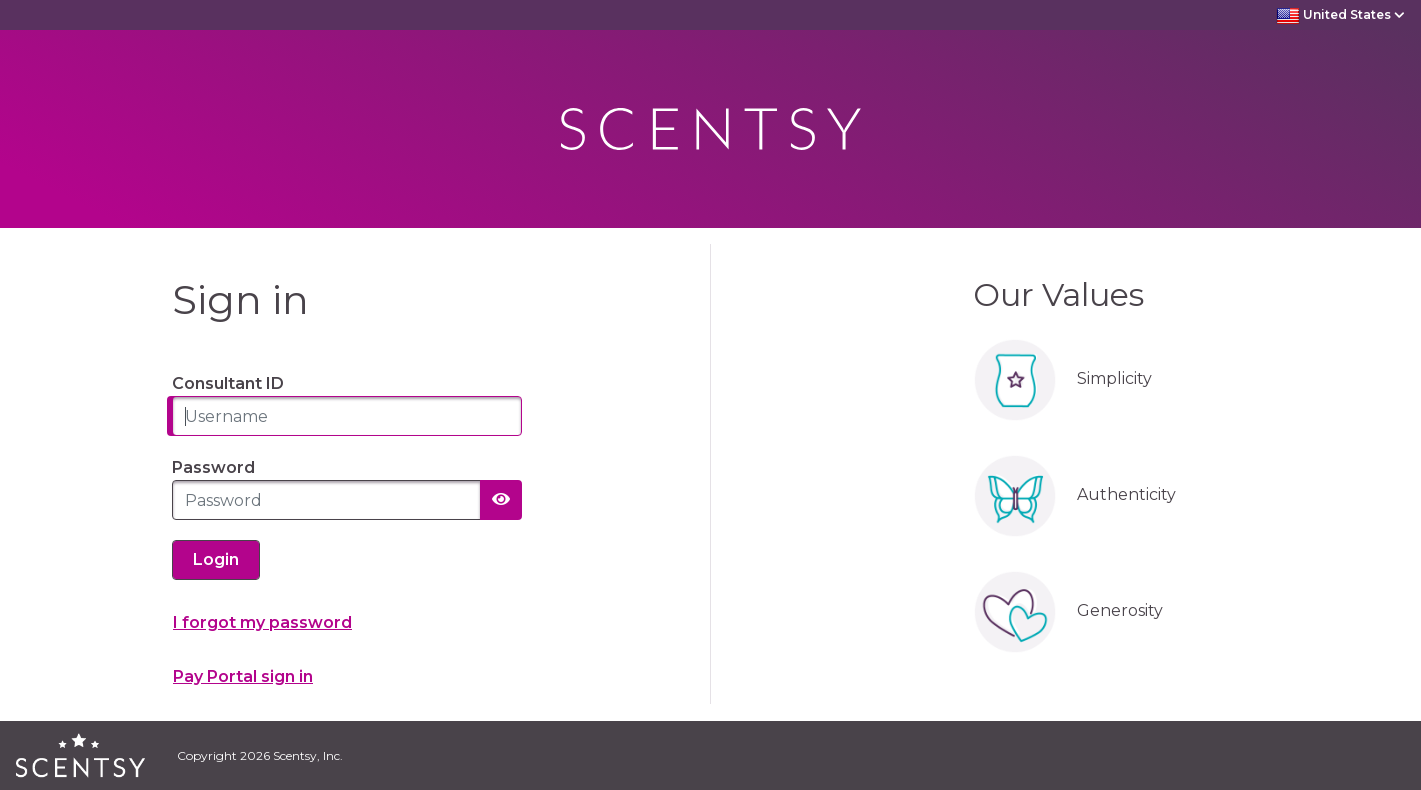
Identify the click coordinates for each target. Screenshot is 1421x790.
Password (213, 467)
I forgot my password (262, 622)
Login (216, 559)
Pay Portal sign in (243, 676)
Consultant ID (228, 383)
